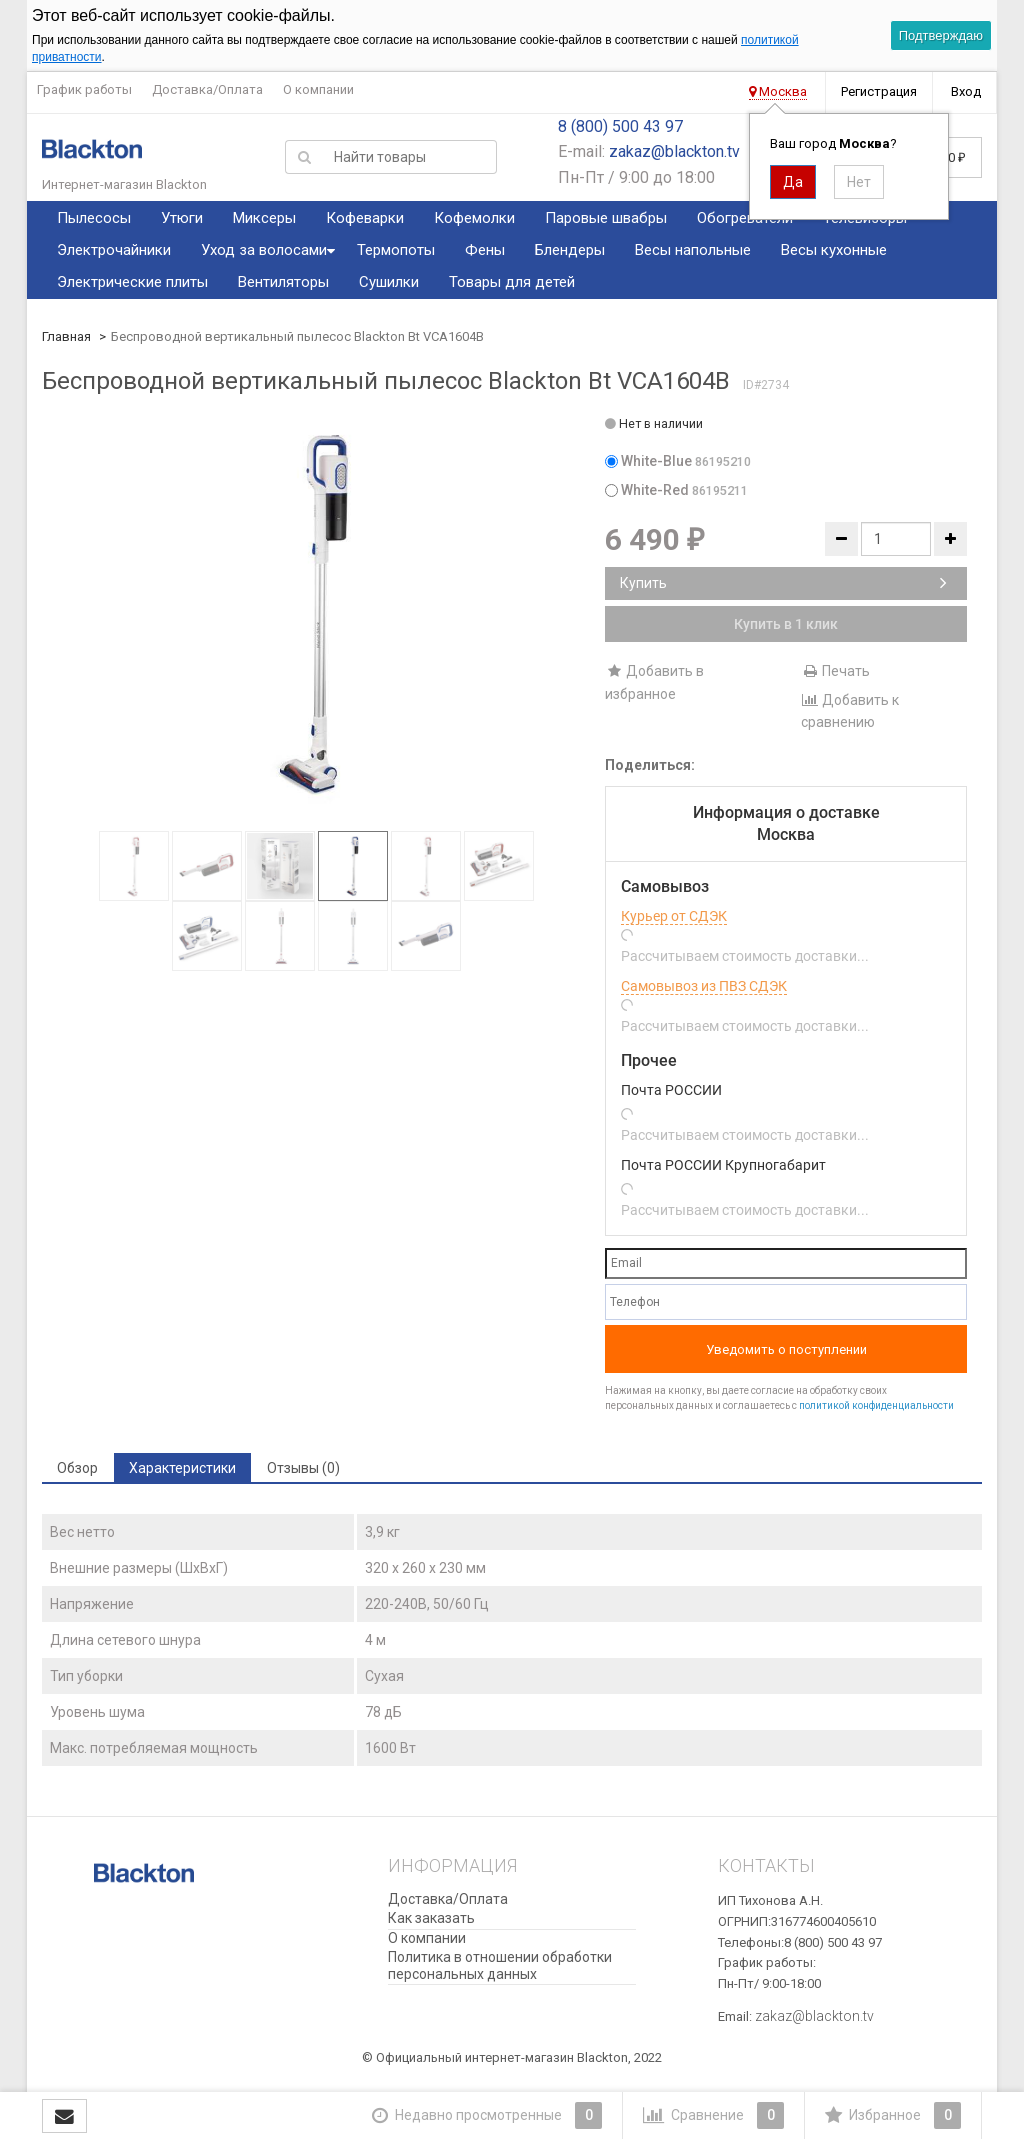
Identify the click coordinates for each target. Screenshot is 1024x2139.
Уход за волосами (264, 250)
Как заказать (431, 1918)
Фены (485, 250)
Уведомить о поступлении (786, 1349)
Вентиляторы (283, 282)
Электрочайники (114, 250)
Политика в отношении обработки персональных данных (500, 1965)
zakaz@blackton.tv (674, 151)
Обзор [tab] (77, 1468)
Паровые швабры (606, 218)
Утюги (182, 218)
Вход (966, 91)
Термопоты (396, 250)
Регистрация (879, 91)
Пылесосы (94, 218)
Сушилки (389, 282)
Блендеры (570, 250)
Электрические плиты (132, 282)
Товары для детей (512, 282)
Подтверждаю (941, 35)
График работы (84, 89)
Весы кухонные (834, 250)
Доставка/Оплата (207, 89)
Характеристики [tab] (182, 1468)
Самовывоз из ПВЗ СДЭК (704, 986)
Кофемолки (474, 218)
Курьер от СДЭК (674, 916)
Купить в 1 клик (786, 624)
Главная (66, 336)
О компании (318, 89)
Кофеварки (365, 218)
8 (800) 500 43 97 (620, 126)
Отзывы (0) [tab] (303, 1468)
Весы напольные (693, 250)
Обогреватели (745, 218)
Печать (835, 671)
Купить (783, 583)
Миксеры (264, 218)
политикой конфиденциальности (876, 1405)
